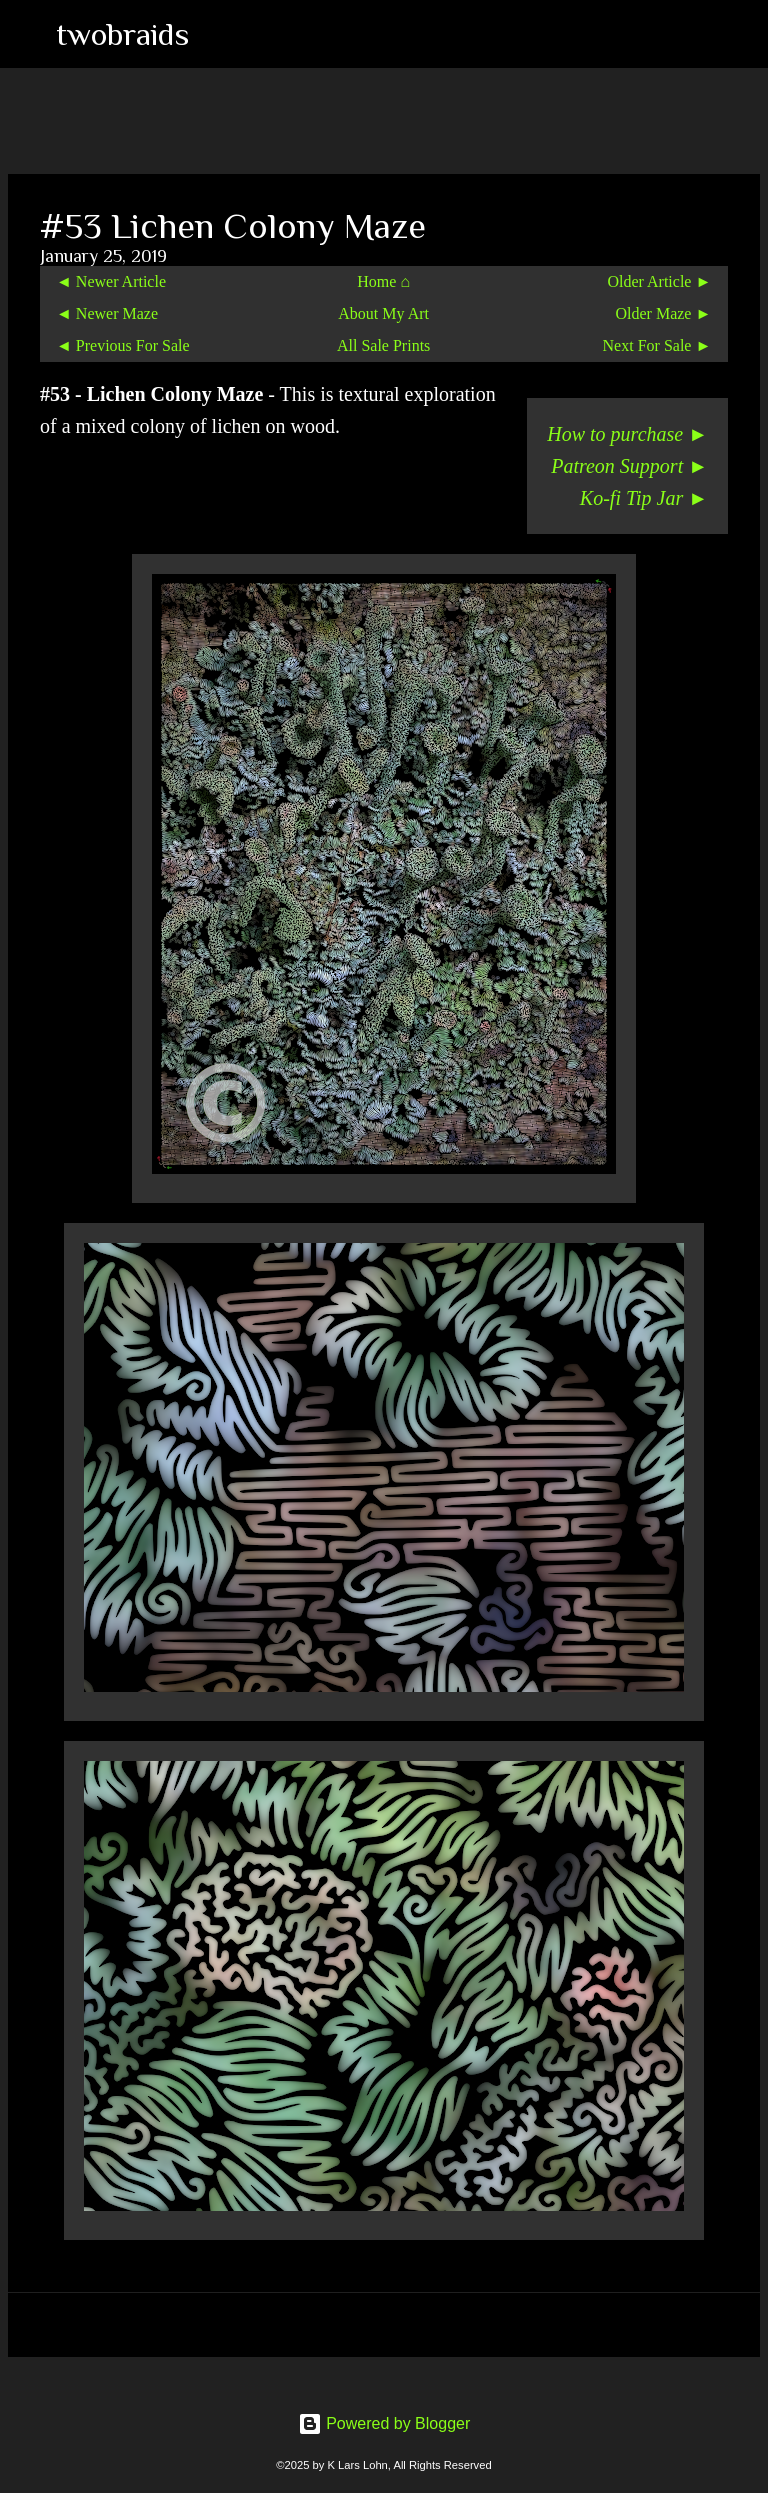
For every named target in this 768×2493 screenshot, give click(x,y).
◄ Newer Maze (107, 313)
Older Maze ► (663, 313)
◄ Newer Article (111, 281)
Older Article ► (659, 281)
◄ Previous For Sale (123, 345)
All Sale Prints (383, 345)
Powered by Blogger (384, 2423)
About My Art (383, 313)
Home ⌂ (383, 281)
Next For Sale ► (657, 345)
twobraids (122, 34)
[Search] (217, 34)
